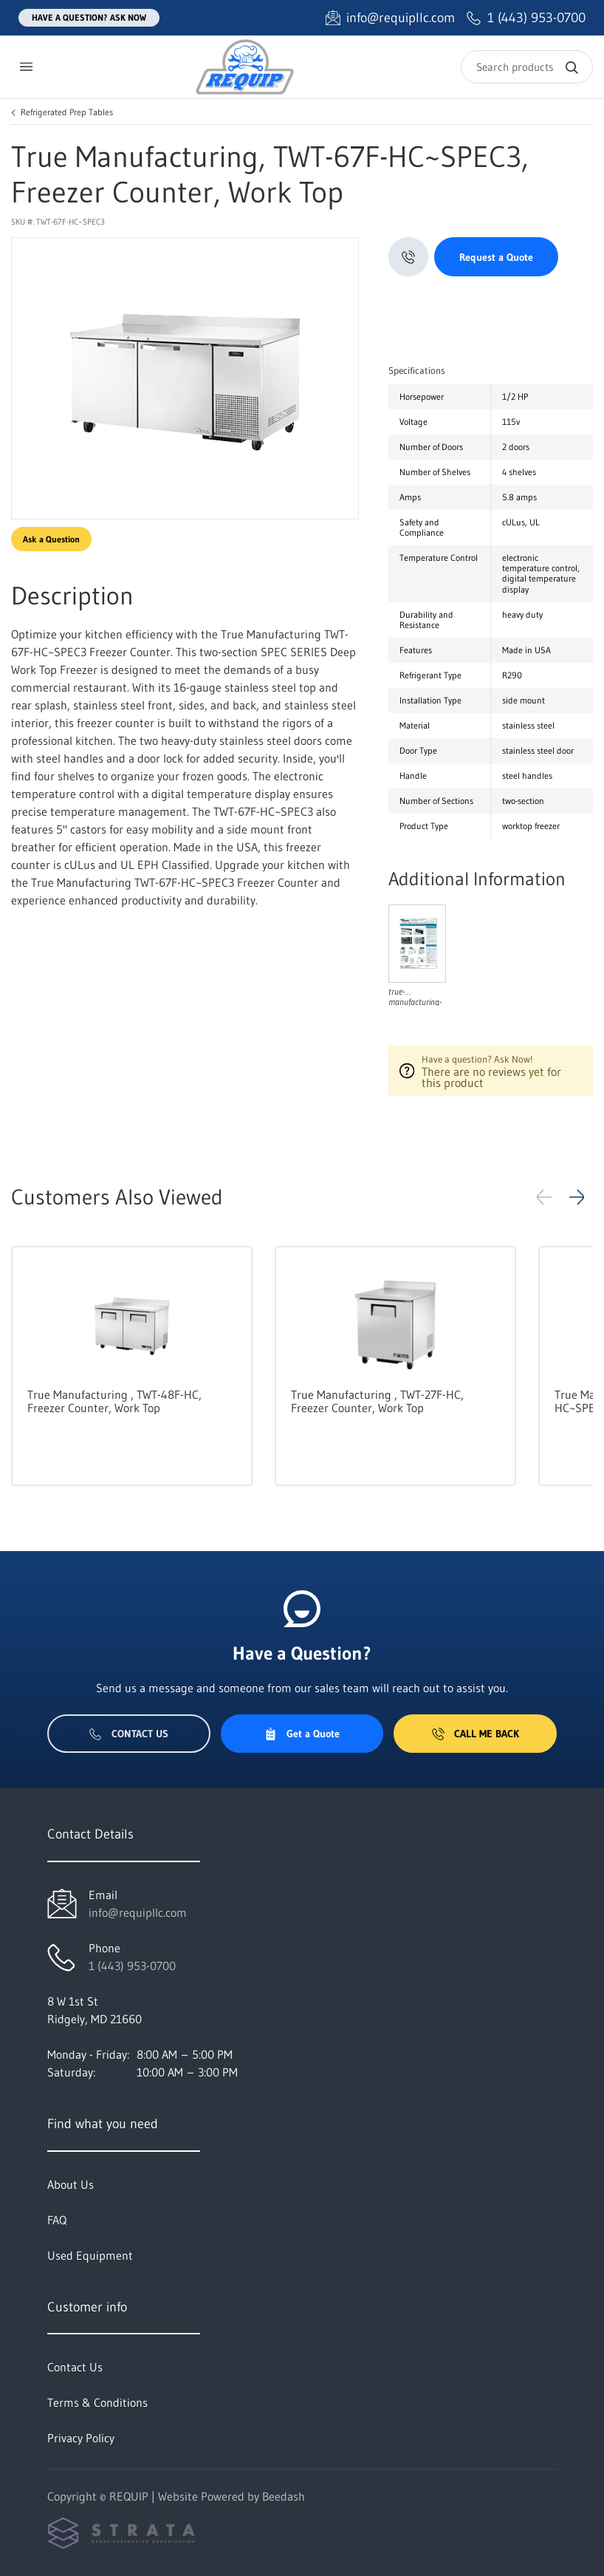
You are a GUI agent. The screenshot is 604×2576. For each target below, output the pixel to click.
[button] (576, 1197)
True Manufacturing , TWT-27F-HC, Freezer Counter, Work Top (377, 1401)
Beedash (283, 2496)
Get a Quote (302, 1733)
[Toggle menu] (26, 67)
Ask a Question (51, 539)
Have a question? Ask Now (89, 17)
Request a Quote (496, 257)
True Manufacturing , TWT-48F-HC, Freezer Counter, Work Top (114, 1401)
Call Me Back (475, 1733)
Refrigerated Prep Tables (67, 112)
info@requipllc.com (138, 1912)
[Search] (527, 67)
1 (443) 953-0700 (132, 1965)
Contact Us (128, 1733)
